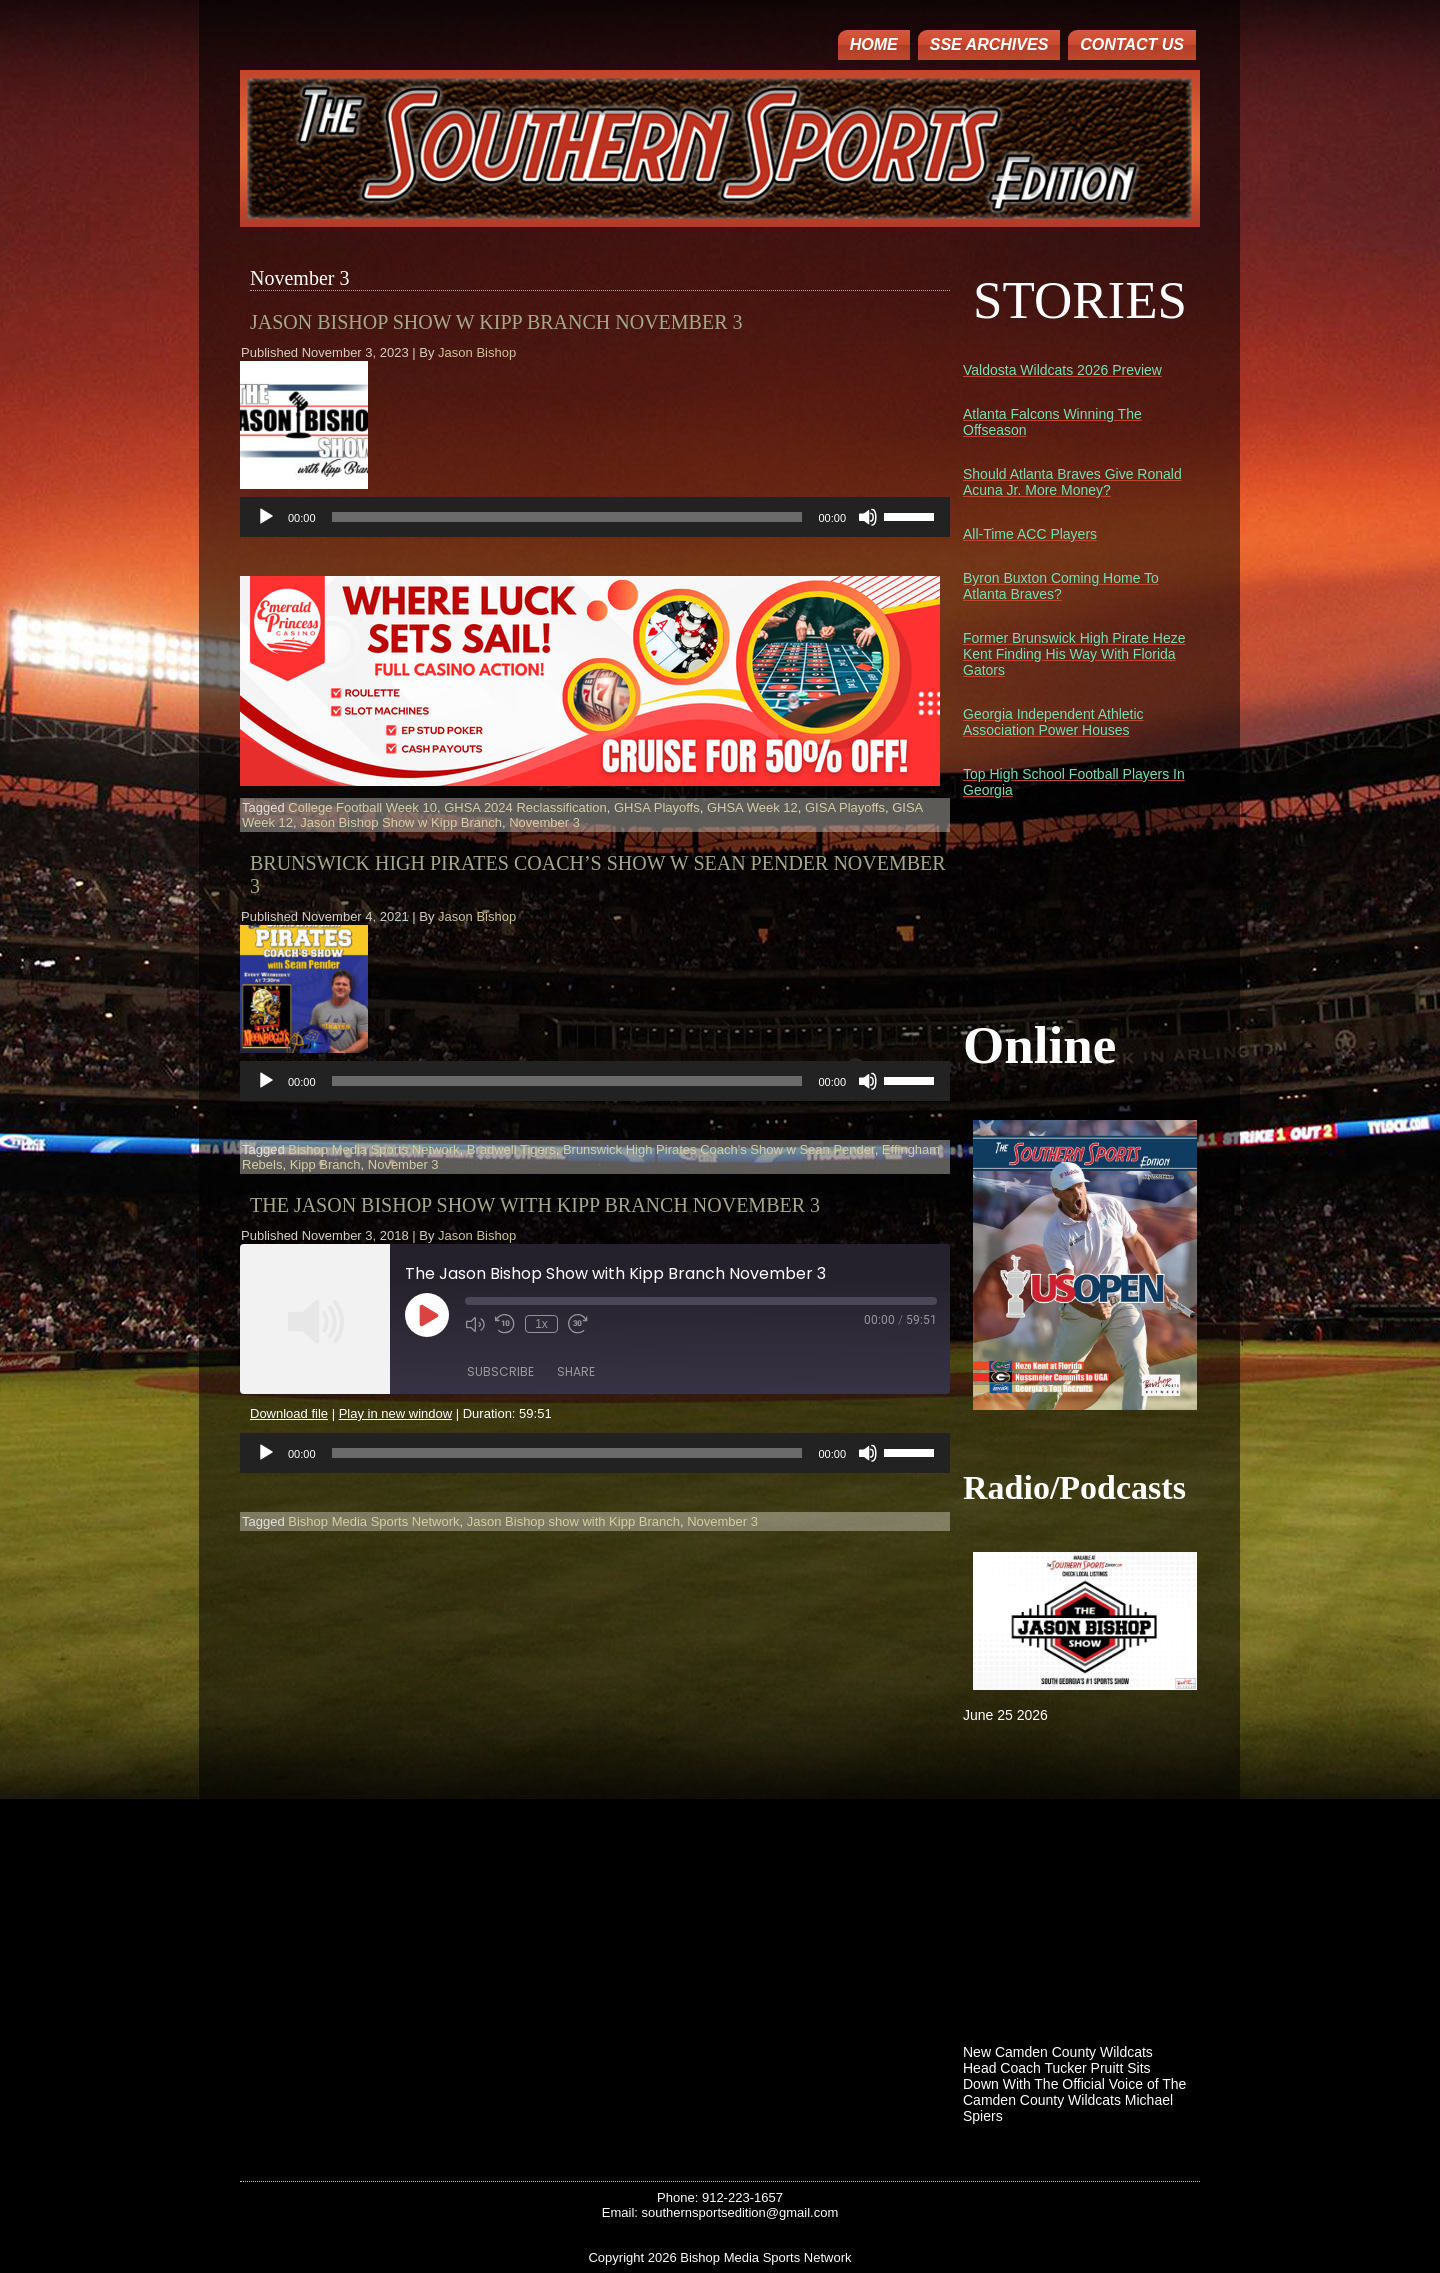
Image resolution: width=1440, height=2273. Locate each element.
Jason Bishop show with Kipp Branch (573, 1521)
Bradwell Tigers (511, 1149)
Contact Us (1132, 44)
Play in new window (395, 1413)
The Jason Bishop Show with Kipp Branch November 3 (535, 1205)
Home (874, 44)
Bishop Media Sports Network (373, 1149)
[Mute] (868, 517)
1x (541, 1324)
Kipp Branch (325, 1164)
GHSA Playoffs (657, 807)
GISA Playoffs (845, 807)
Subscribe (500, 1371)
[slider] (567, 517)
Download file (289, 1413)
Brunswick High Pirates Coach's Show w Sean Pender (719, 1149)
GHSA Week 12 (752, 807)
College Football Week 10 (362, 807)
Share (576, 1371)
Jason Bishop (477, 352)
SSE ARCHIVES (989, 44)
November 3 (544, 822)
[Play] (266, 517)
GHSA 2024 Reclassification (525, 807)
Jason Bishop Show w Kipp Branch (401, 822)
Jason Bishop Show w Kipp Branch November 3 (496, 322)
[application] (595, 517)
